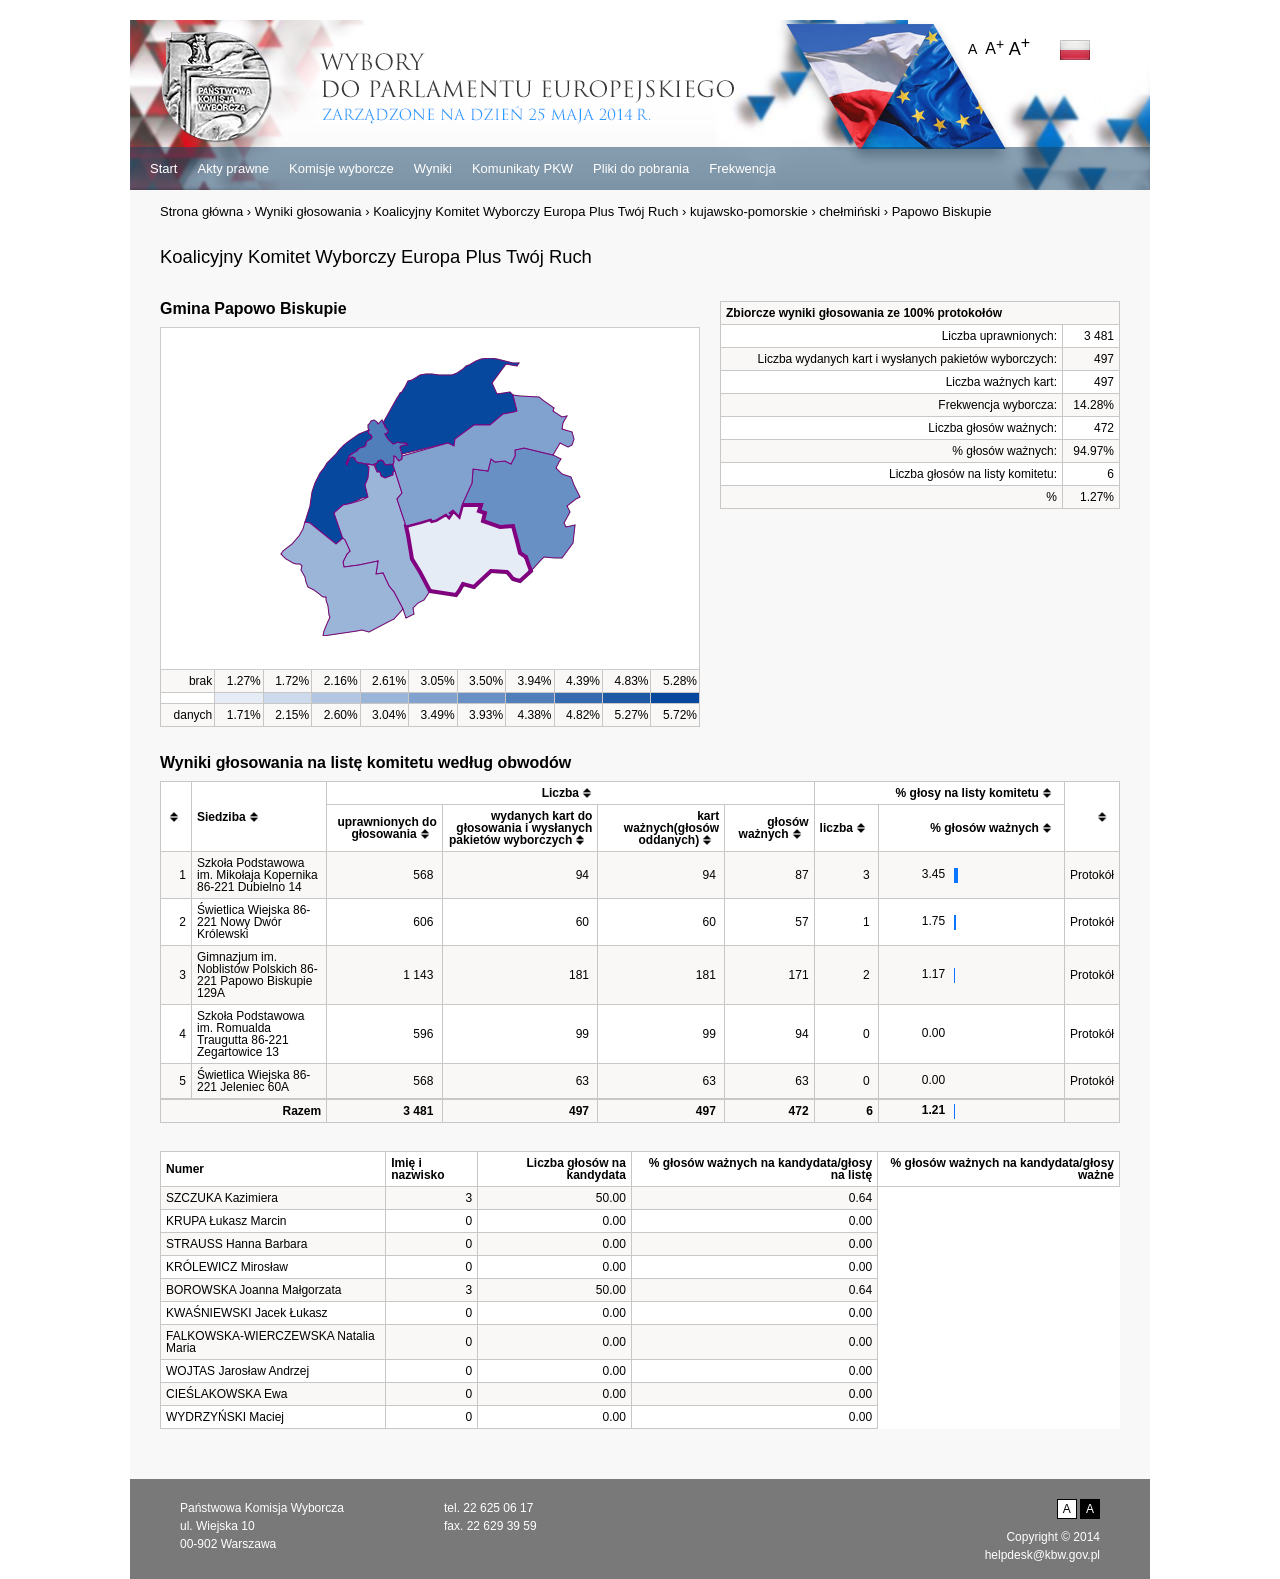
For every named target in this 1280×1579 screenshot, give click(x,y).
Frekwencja (742, 168)
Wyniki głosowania (308, 211)
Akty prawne (233, 168)
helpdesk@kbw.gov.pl (1042, 1555)
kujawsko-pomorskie (749, 211)
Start (163, 168)
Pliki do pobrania (641, 168)
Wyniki (433, 168)
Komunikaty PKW (522, 168)
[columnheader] (176, 817)
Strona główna (201, 211)
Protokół (1092, 875)
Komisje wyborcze (341, 168)
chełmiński (849, 211)
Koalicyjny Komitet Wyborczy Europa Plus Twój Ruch (525, 211)
